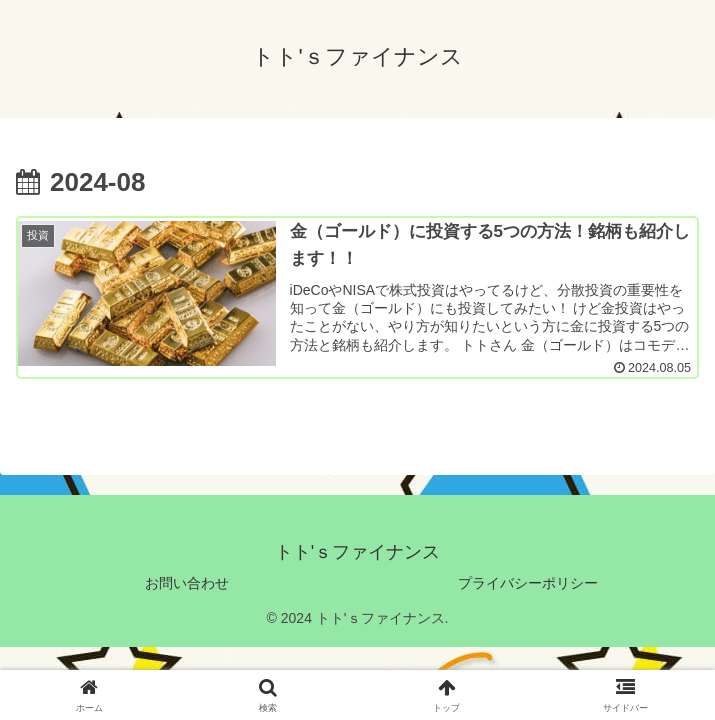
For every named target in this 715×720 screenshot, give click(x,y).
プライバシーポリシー (528, 583)
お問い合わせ (187, 583)
